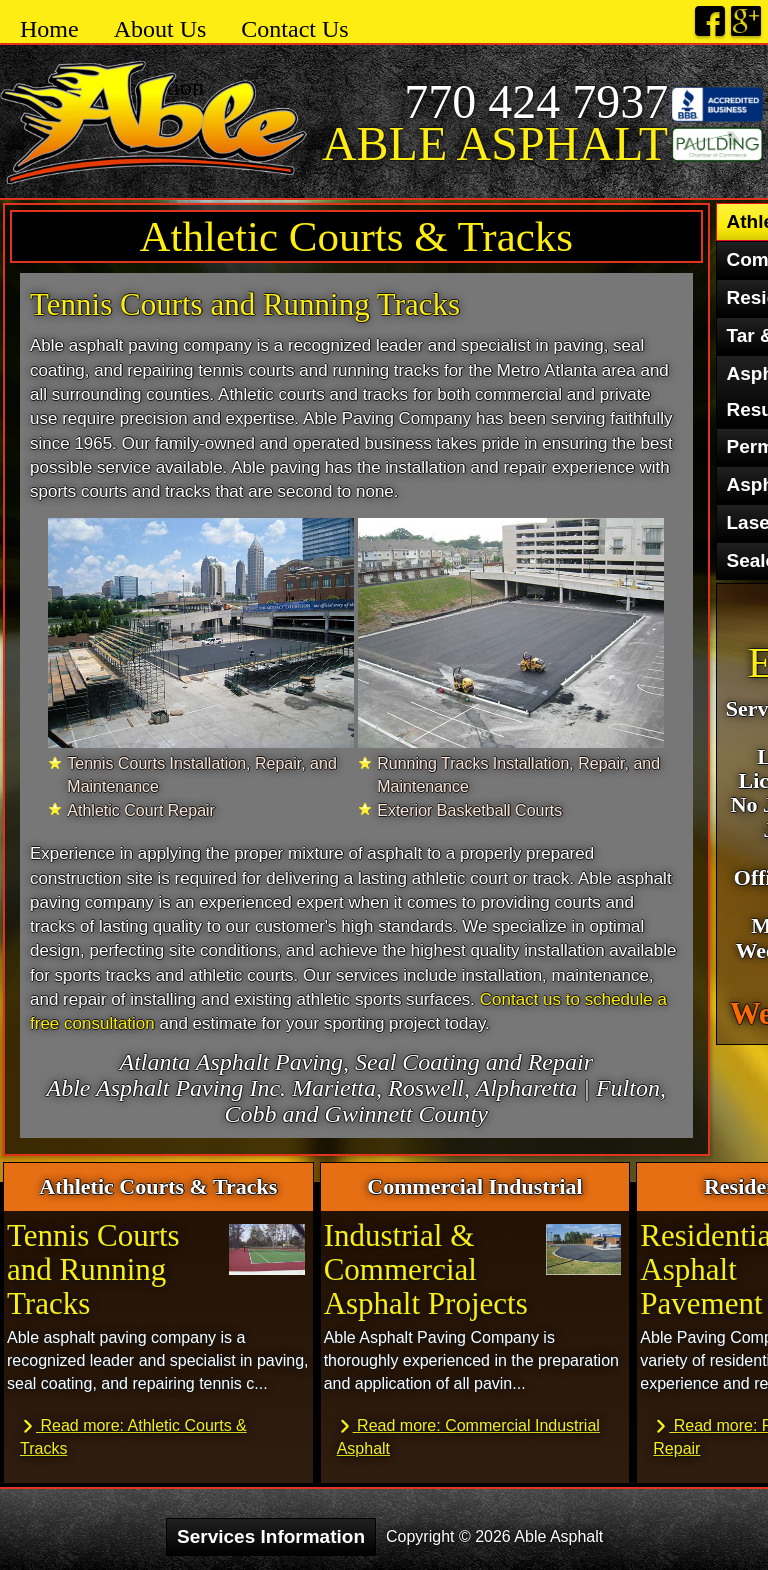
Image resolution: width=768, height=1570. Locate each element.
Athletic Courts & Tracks (356, 236)
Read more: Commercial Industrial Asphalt (468, 1436)
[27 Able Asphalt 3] (201, 632)
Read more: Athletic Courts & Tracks (133, 1436)
